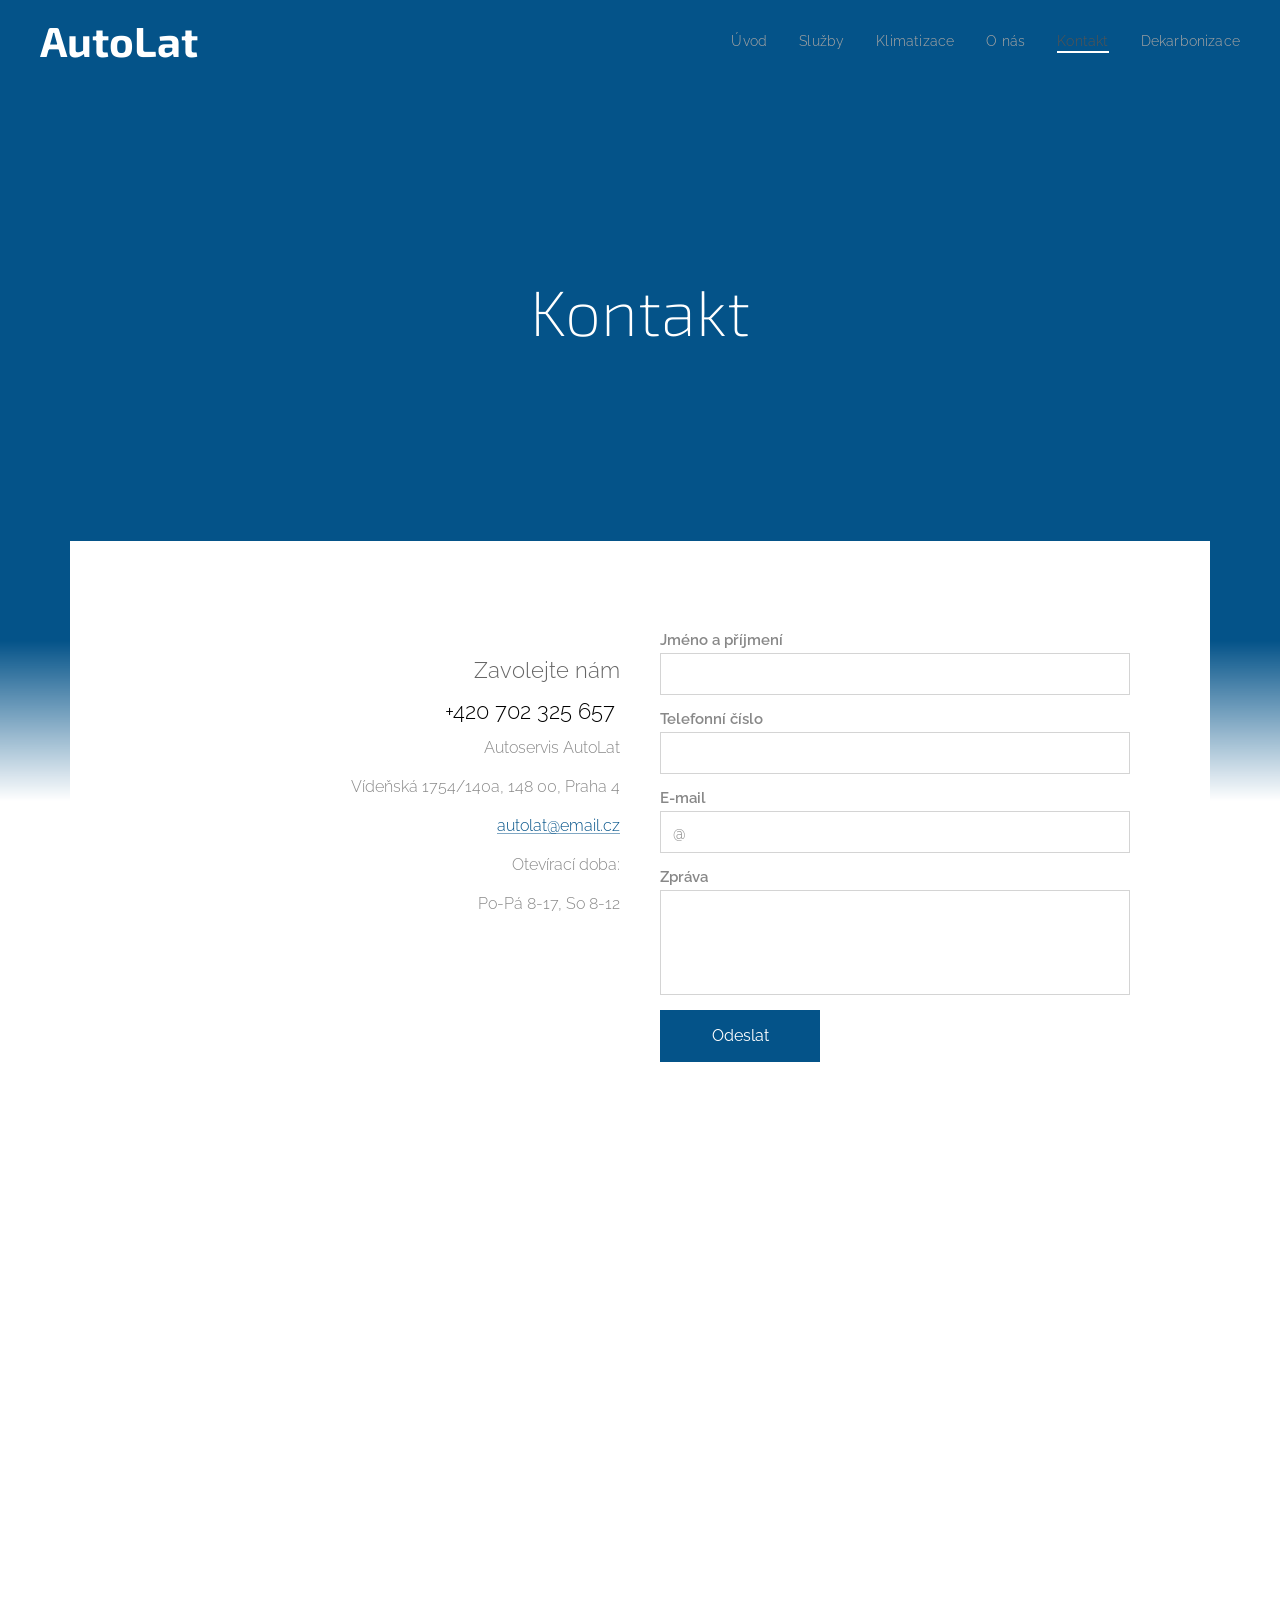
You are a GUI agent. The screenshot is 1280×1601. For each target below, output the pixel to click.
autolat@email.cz (558, 825)
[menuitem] (724, 41)
